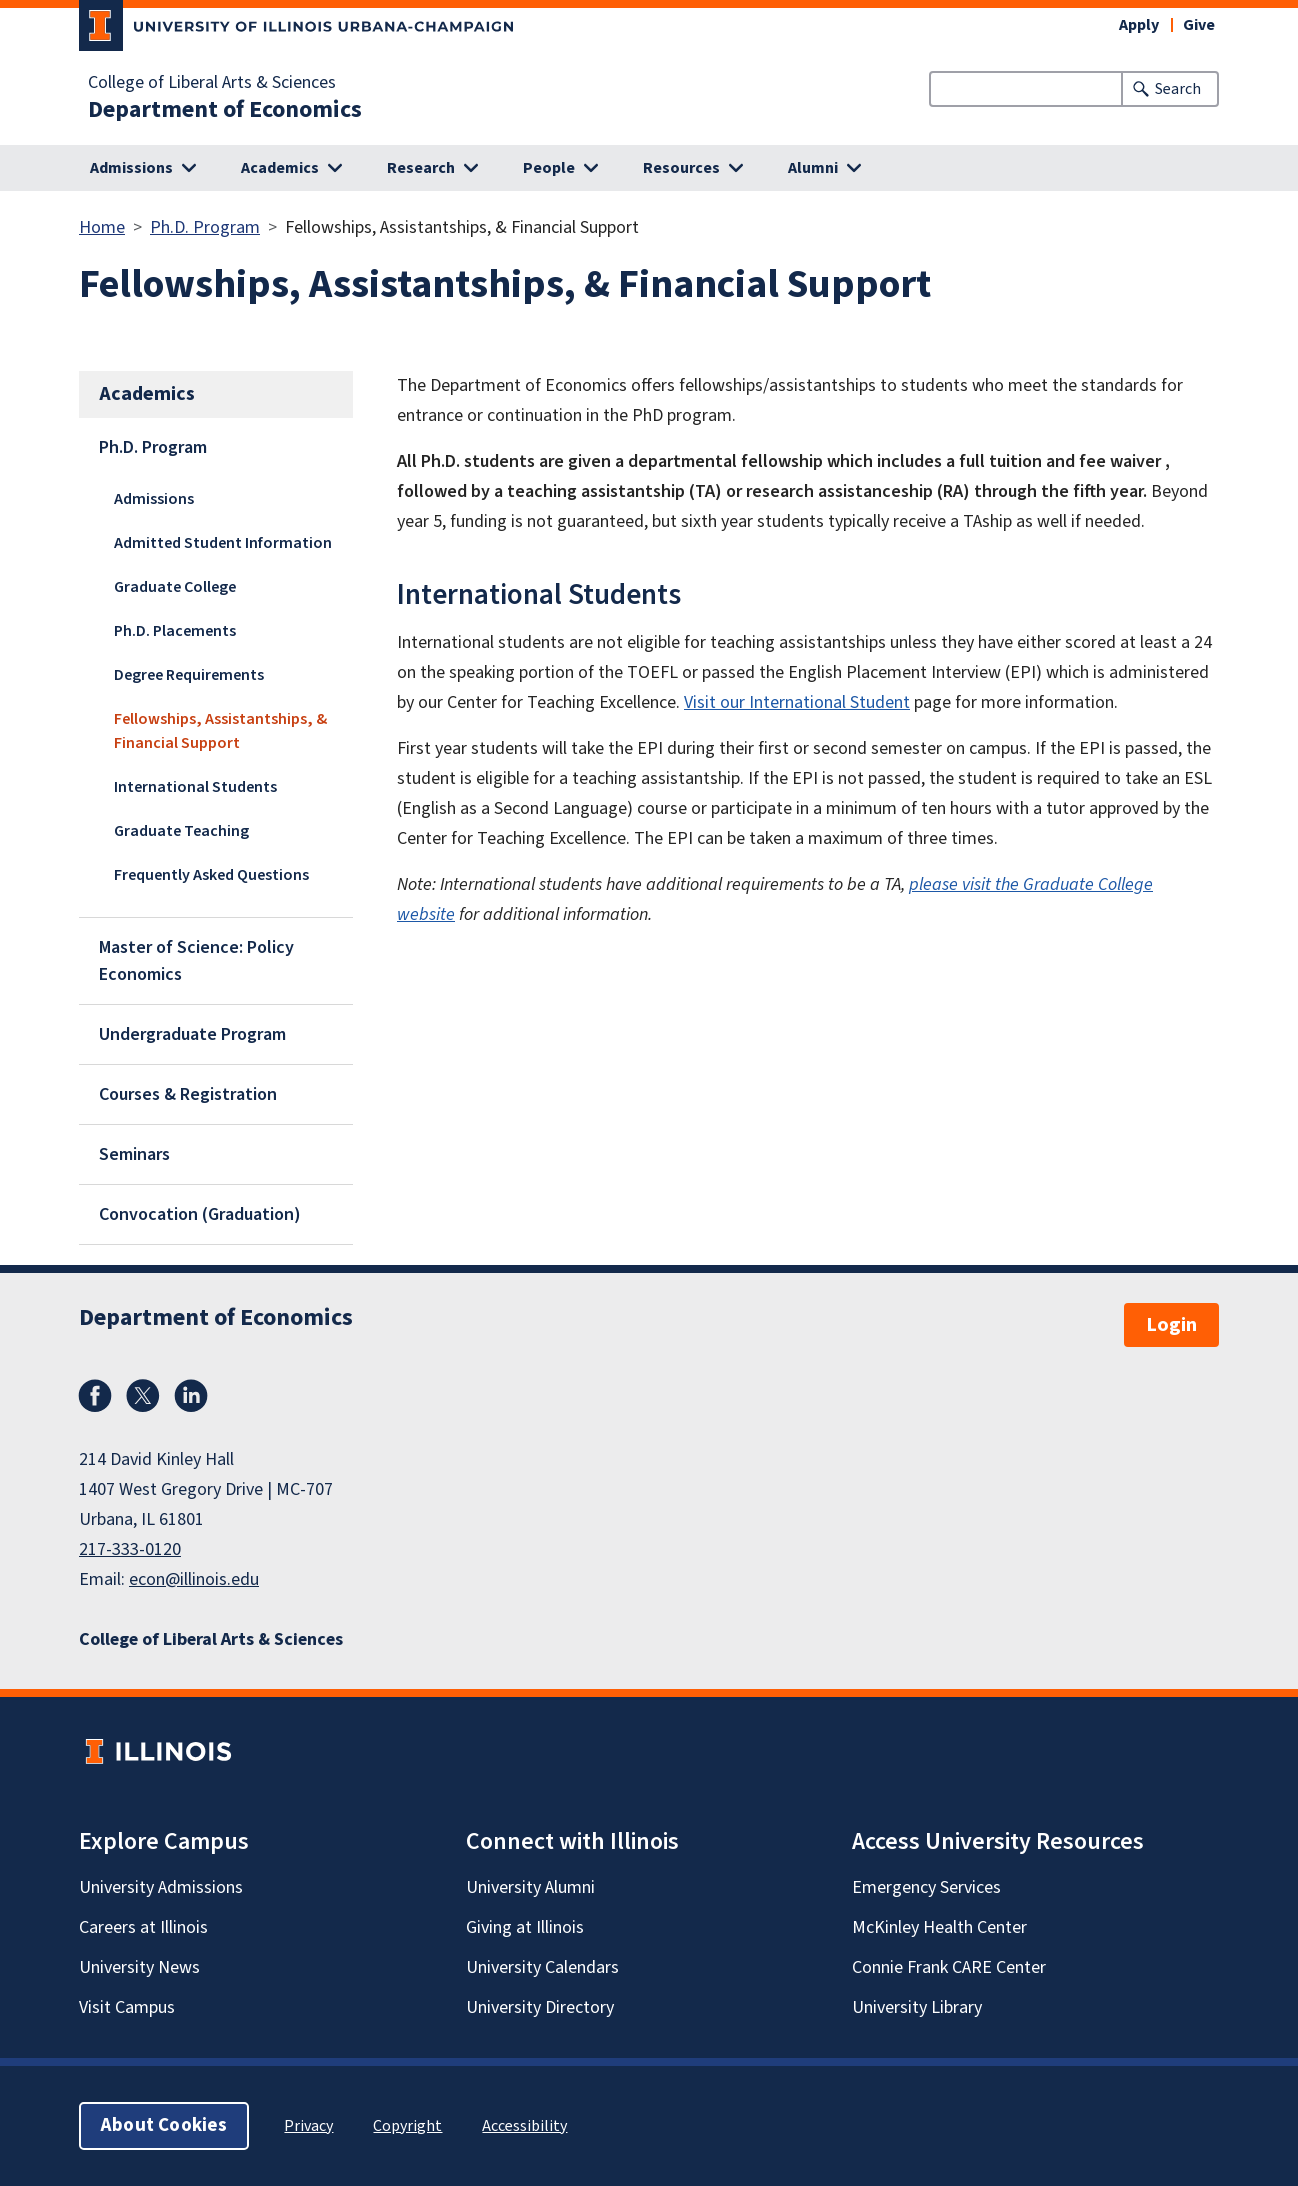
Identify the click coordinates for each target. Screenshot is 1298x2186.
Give (1199, 25)
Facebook (95, 1396)
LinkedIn (191, 1396)
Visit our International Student (797, 702)
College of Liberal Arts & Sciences (212, 83)
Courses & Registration (188, 1094)
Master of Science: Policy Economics (196, 961)
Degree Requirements (189, 675)
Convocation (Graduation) (200, 1214)
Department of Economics (225, 110)
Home (102, 227)
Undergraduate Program (192, 1034)
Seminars (134, 1154)
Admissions (154, 499)
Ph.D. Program (205, 227)
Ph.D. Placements (175, 631)
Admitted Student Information (223, 543)
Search (1178, 89)
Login (1171, 1325)
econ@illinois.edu (194, 1579)
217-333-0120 (130, 1549)
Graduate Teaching (181, 831)
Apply (1139, 25)
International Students (195, 787)
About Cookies (164, 2125)
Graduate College (175, 587)
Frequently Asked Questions (211, 875)
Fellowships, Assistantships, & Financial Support (220, 731)
